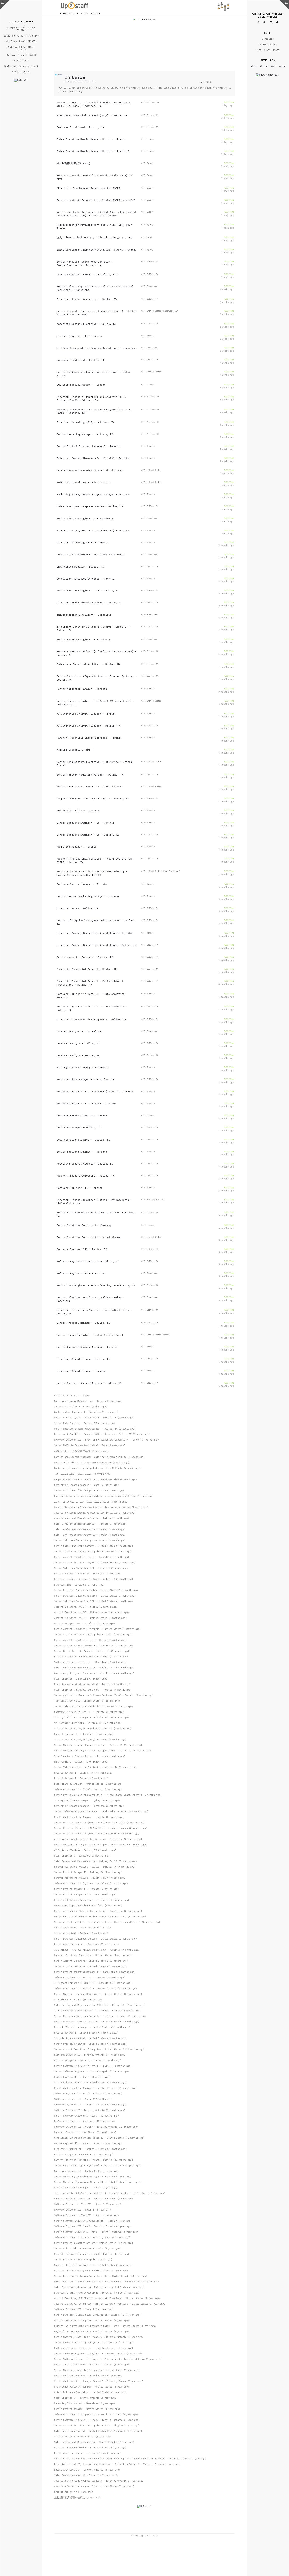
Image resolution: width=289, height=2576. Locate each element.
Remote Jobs (69, 13)
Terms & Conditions (267, 50)
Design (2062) (21, 60)
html (253, 66)
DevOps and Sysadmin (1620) (21, 66)
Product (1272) (21, 71)
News (84, 13)
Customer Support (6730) (21, 55)
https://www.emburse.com (80, 84)
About (95, 13)
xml (273, 66)
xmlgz (282, 66)
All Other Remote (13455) (21, 41)
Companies (268, 39)
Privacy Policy (268, 44)
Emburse (75, 79)
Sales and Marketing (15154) (21, 35)
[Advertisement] (144, 45)
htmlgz (263, 66)
